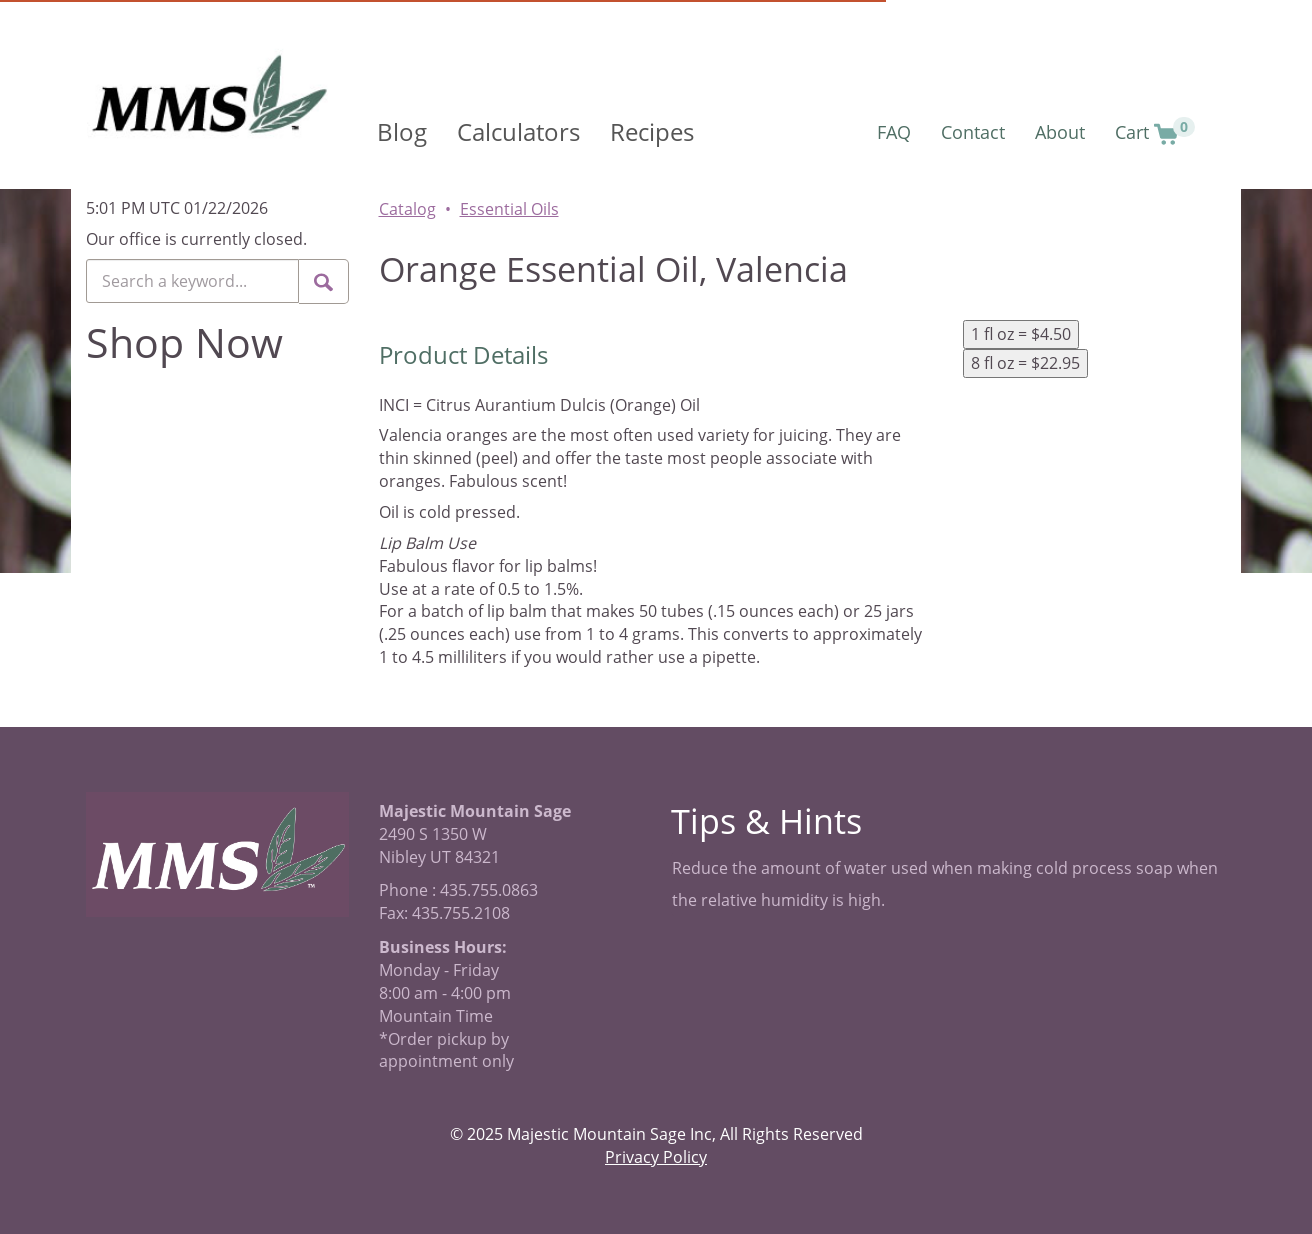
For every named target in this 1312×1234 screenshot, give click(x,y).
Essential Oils (509, 209)
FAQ (894, 132)
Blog (402, 131)
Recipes (652, 131)
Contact (973, 132)
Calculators (518, 131)
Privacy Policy (656, 1157)
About (1060, 132)
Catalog (407, 209)
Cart (1155, 131)
